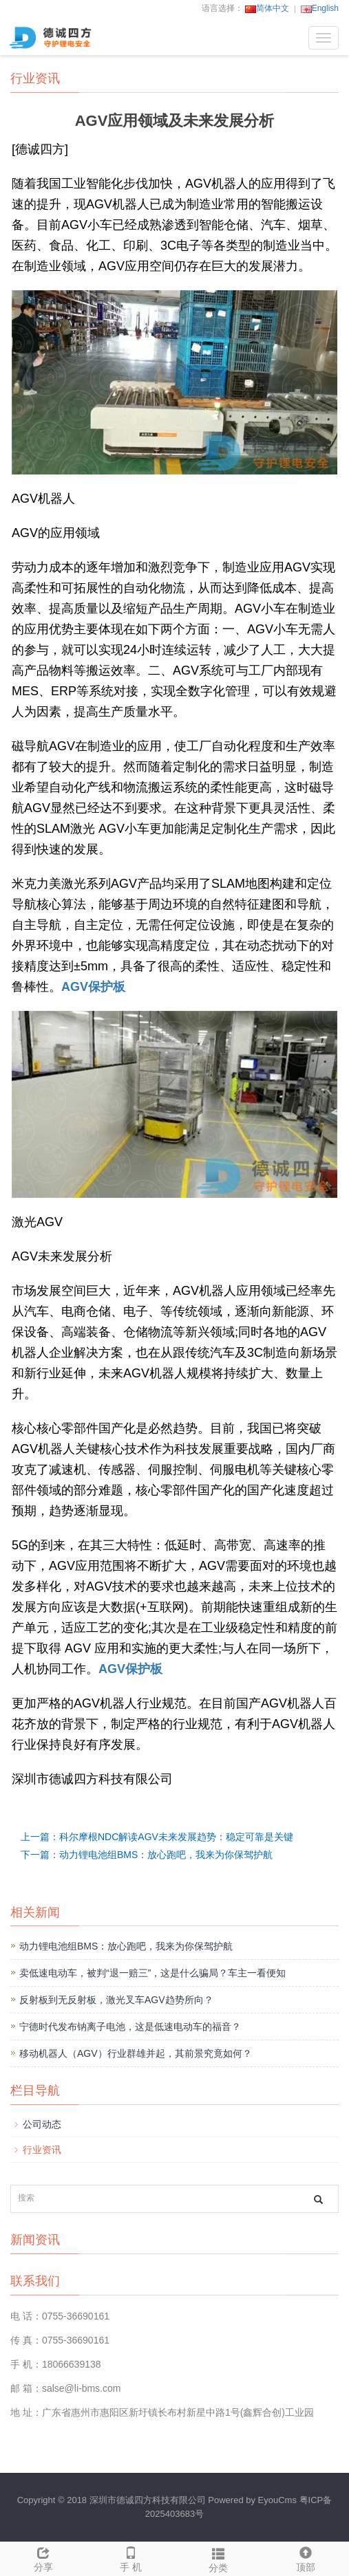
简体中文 (267, 8)
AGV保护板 (93, 987)
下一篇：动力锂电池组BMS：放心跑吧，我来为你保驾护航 (147, 1854)
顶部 (305, 2557)
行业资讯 (42, 2149)
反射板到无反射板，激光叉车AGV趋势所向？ (116, 1999)
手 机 (131, 2557)
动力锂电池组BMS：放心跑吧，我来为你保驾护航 (126, 1946)
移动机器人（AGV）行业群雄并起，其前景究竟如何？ (135, 2053)
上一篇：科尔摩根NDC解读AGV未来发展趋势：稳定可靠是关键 (157, 1836)
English (320, 8)
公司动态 (42, 2124)
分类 (218, 2558)
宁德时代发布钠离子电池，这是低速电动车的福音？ (130, 2026)
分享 (43, 2557)
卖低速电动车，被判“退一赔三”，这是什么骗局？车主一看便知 (152, 1972)
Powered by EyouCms (251, 2500)
